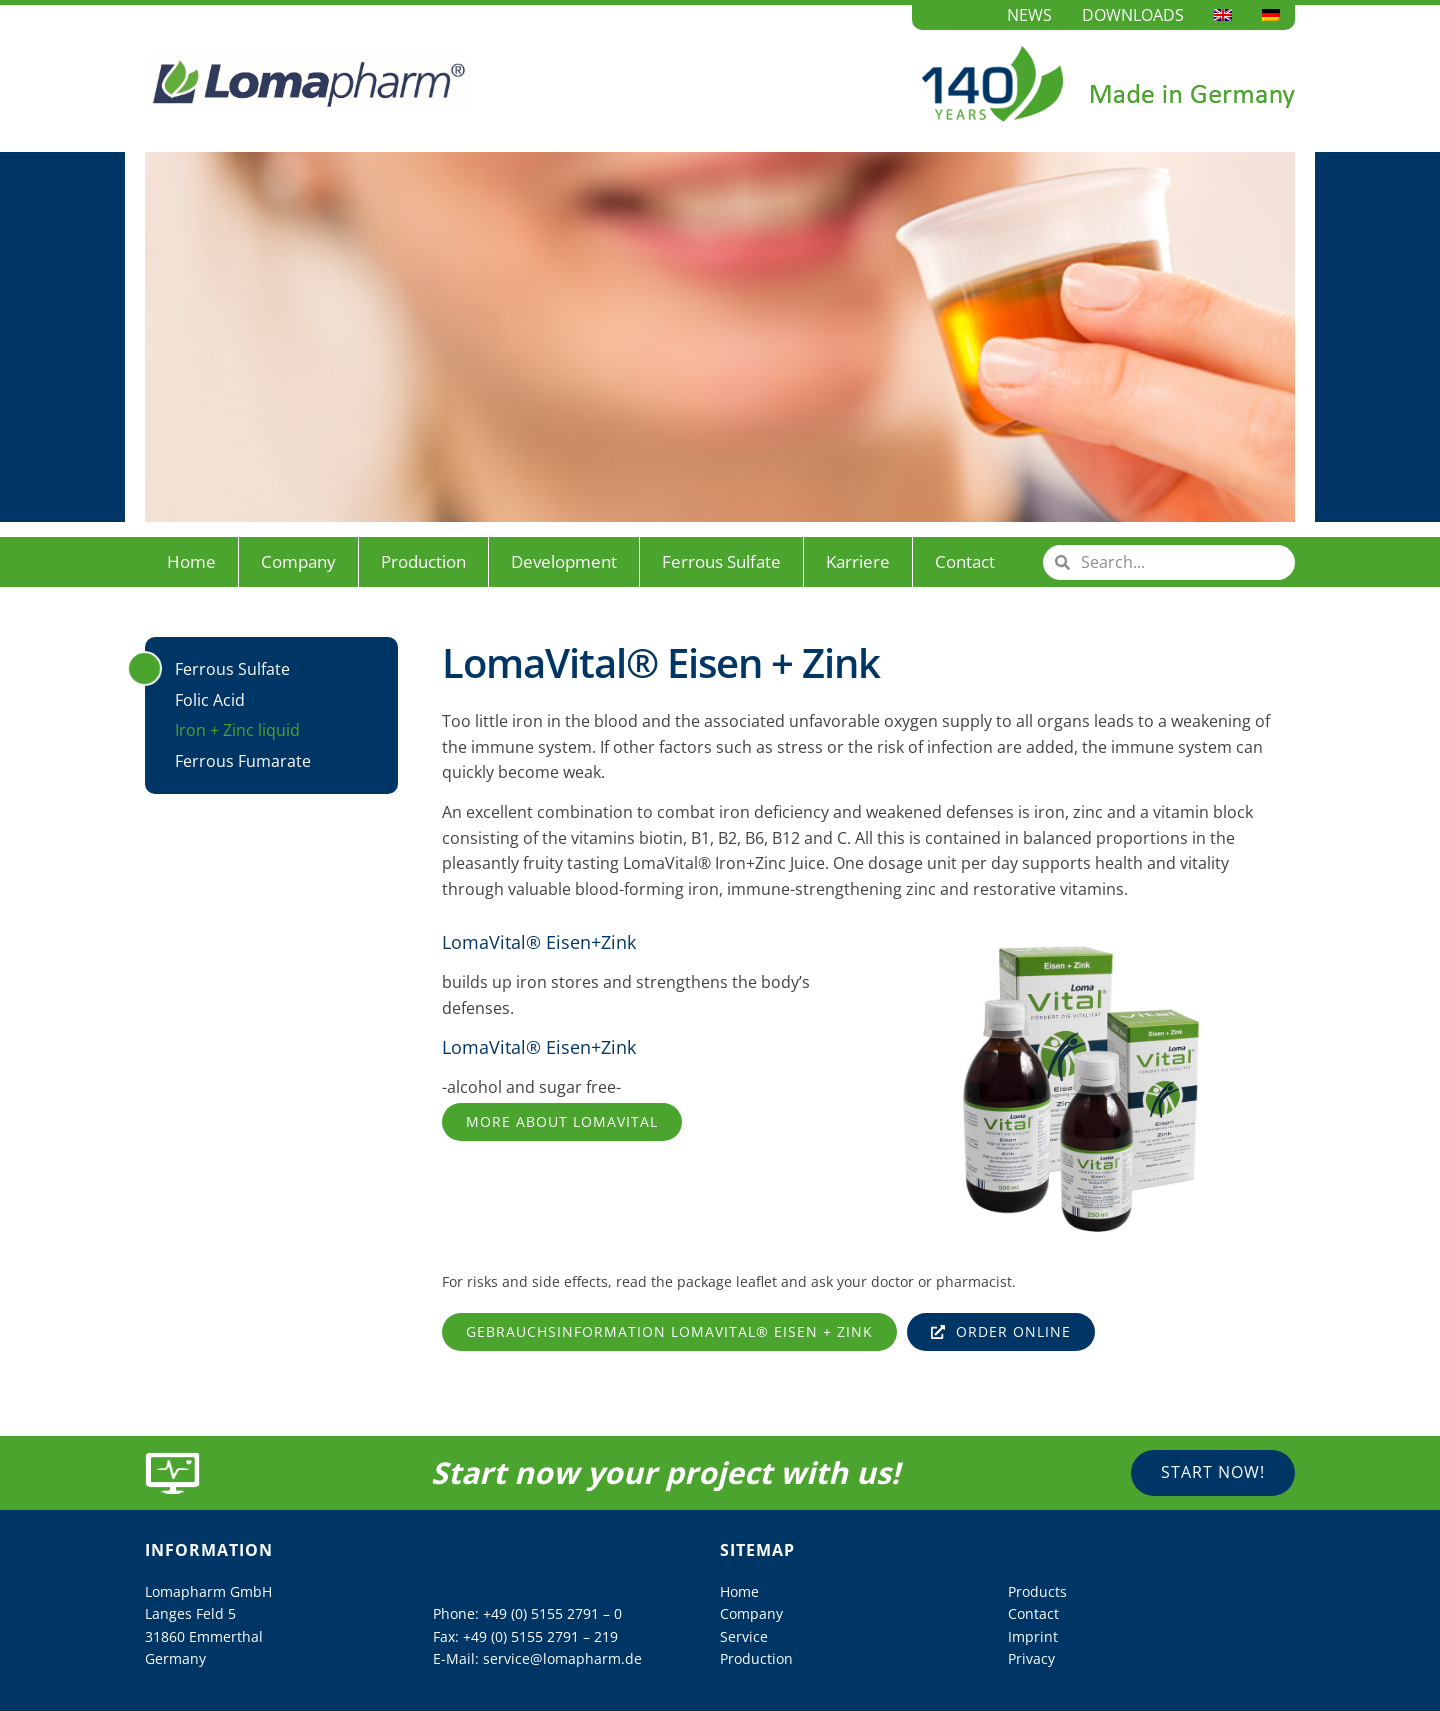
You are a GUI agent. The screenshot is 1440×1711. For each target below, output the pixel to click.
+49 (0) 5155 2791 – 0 (552, 1613)
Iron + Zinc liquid (237, 730)
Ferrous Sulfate (721, 561)
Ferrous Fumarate (243, 761)
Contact (965, 561)
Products (1037, 1591)
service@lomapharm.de (562, 1658)
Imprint (1033, 1636)
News (1029, 15)
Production (423, 561)
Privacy (1031, 1658)
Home (191, 561)
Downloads (1133, 15)
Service (744, 1636)
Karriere (858, 561)
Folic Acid (210, 700)
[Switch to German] (1271, 15)
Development (564, 561)
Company (298, 561)
